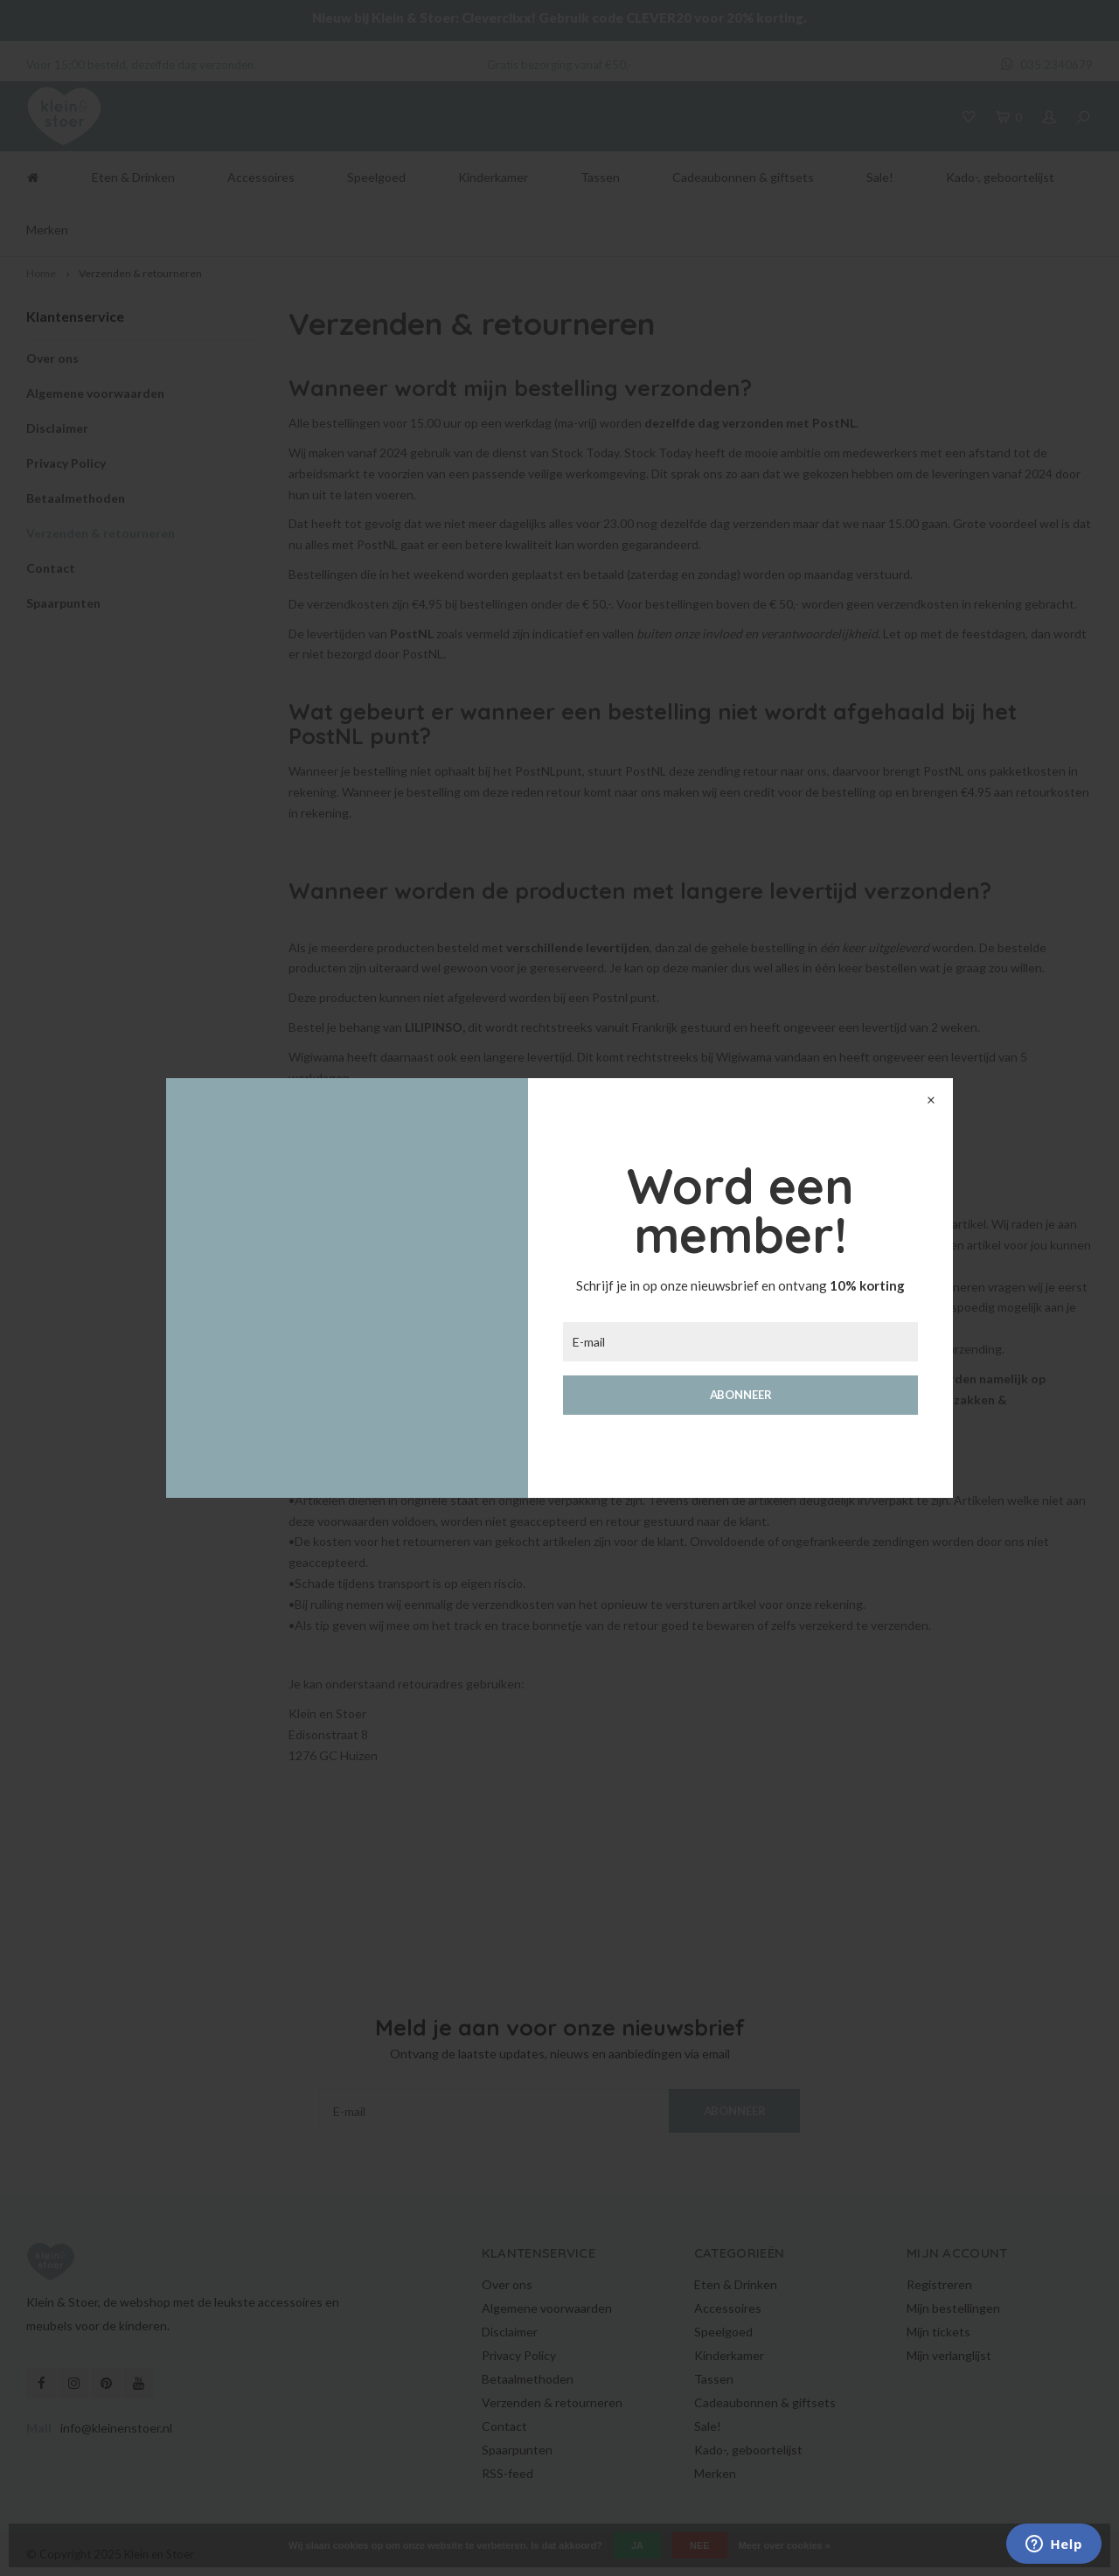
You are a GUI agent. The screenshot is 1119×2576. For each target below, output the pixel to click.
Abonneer (741, 1395)
